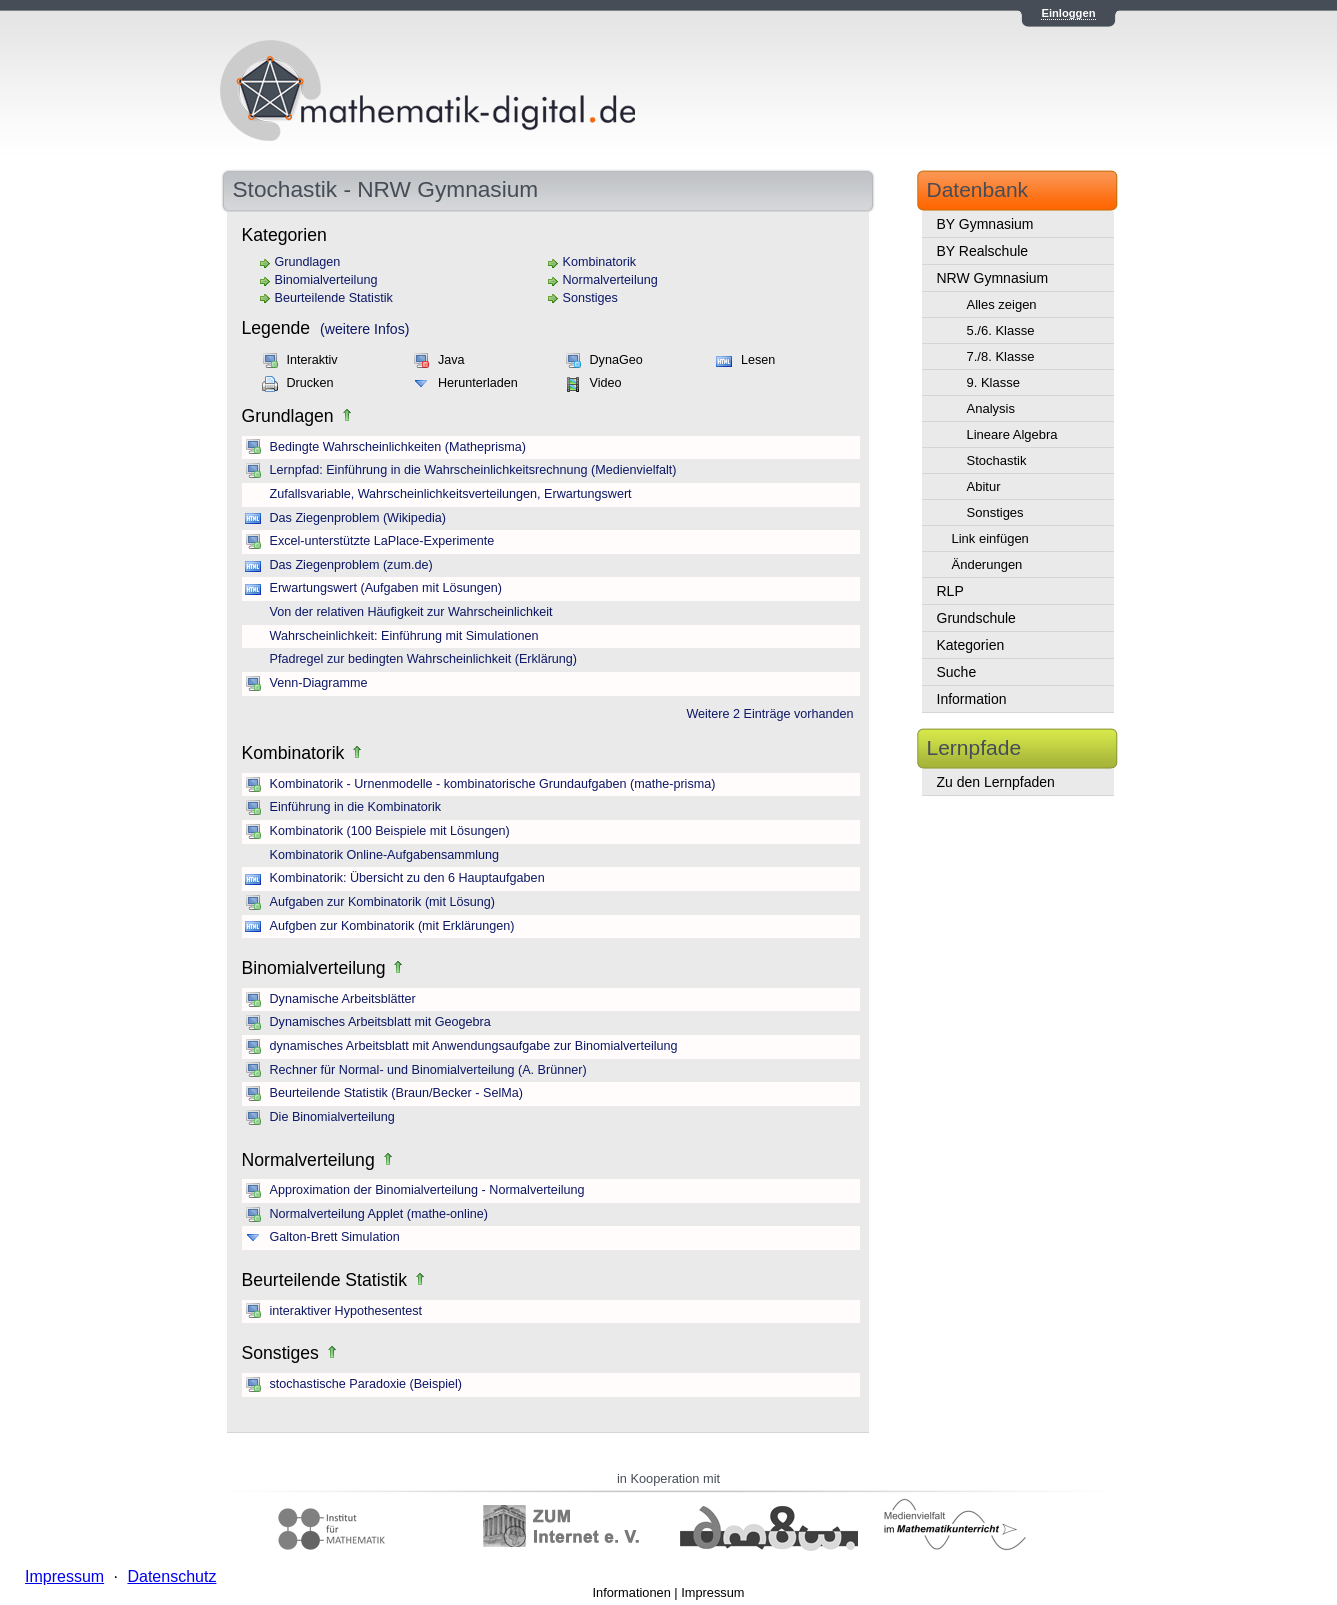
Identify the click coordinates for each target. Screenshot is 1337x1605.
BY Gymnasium (985, 224)
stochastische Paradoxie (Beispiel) (366, 1384)
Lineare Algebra (1012, 434)
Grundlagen (308, 262)
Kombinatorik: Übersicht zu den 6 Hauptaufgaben (407, 878)
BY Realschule (983, 251)
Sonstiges (590, 298)
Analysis (991, 408)
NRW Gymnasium (993, 278)
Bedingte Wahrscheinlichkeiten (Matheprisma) (398, 447)
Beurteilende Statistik (334, 298)
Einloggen (1068, 13)
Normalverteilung (610, 280)
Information (972, 699)
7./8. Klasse (1001, 356)
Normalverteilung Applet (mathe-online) (379, 1214)
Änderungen (987, 564)
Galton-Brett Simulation (335, 1237)
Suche (957, 672)
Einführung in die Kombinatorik (356, 807)
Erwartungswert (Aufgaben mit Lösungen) (386, 588)
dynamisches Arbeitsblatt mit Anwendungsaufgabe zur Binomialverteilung (474, 1046)
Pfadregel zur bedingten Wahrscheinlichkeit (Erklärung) (424, 659)
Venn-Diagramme (319, 683)
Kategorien (971, 645)
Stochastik (997, 460)
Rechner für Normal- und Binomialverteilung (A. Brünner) (428, 1070)
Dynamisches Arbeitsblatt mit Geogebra (380, 1022)
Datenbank (978, 189)
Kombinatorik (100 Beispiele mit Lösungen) (390, 831)
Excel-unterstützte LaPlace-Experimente (382, 541)
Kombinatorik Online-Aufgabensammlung (385, 855)
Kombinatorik (600, 262)
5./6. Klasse (1001, 330)
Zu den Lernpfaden (996, 782)
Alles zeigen (1002, 304)
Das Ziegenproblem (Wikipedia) (358, 518)
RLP (950, 591)
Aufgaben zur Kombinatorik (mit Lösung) (382, 902)
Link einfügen (990, 538)
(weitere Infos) (364, 329)
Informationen (632, 1592)
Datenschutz (171, 1576)
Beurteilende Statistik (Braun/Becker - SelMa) (396, 1093)
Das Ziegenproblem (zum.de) (351, 565)
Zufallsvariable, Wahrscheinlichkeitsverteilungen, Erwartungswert (451, 494)
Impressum (712, 1592)
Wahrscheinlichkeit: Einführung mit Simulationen (404, 636)
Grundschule (976, 618)
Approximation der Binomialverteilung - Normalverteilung (427, 1190)
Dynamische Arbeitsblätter (343, 999)
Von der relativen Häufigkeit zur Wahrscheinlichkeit (411, 612)
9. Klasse (993, 382)
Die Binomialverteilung (332, 1117)
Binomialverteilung (326, 280)
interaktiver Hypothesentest (346, 1311)
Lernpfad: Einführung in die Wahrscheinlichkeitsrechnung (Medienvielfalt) (473, 470)
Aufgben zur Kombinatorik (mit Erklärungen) (392, 926)
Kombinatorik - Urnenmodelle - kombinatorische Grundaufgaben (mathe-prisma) (493, 784)
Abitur (984, 486)
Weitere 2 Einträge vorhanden (769, 714)
